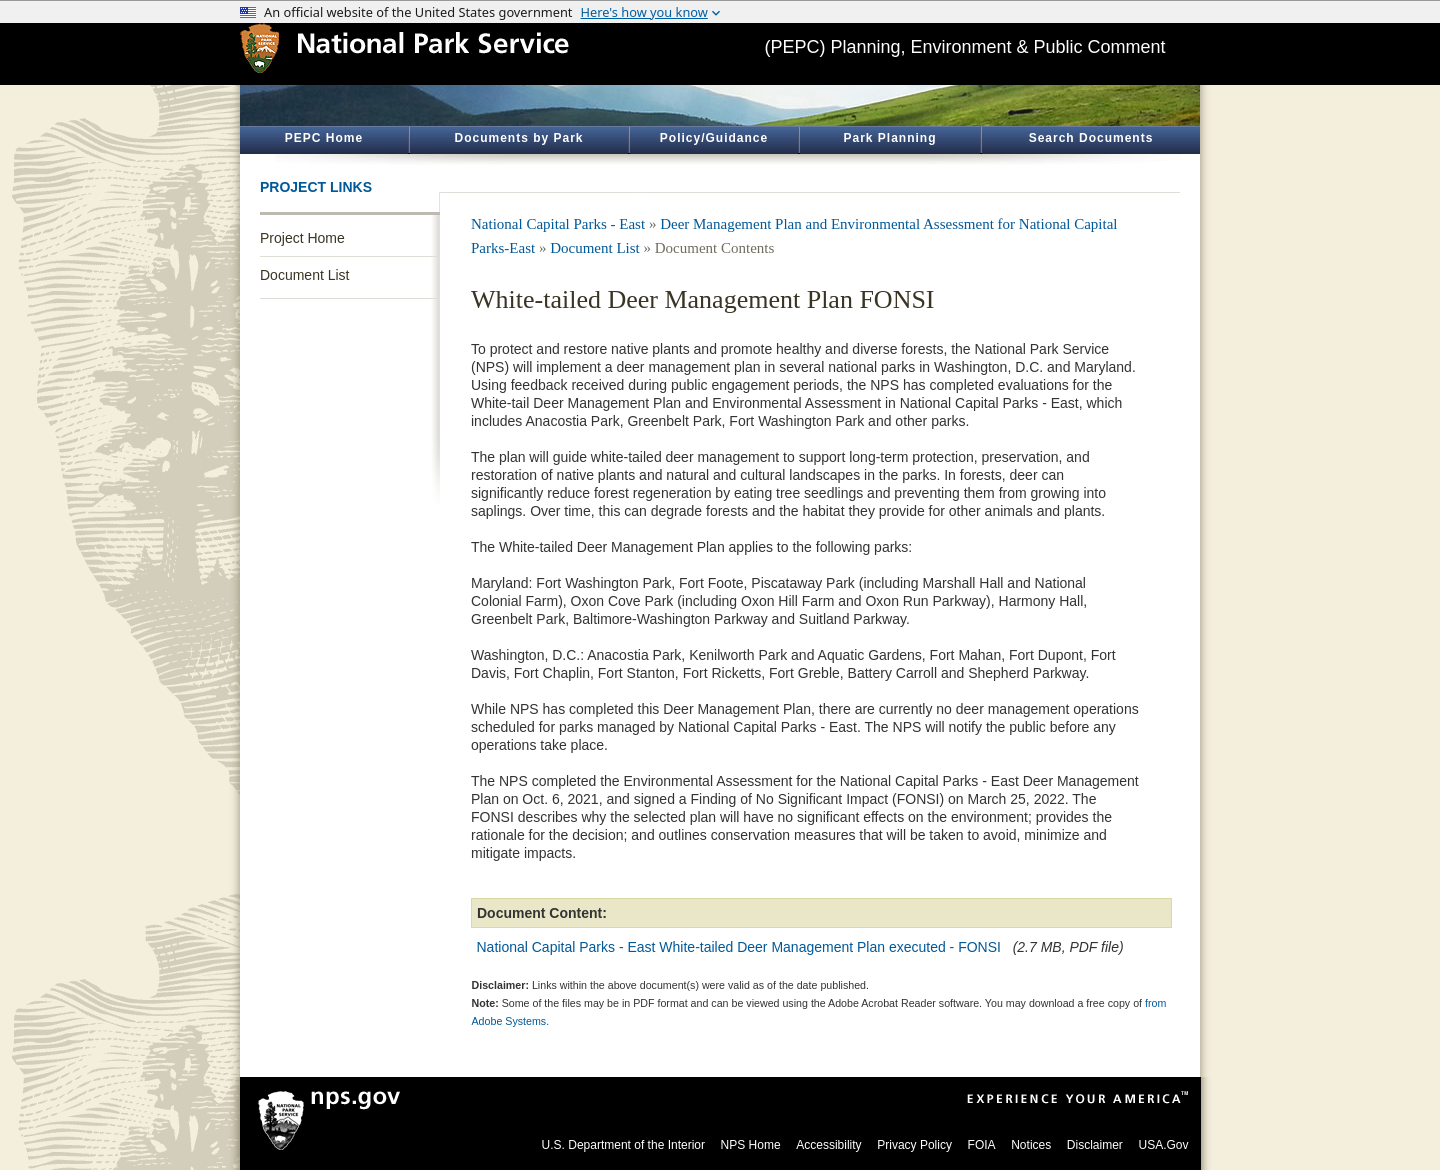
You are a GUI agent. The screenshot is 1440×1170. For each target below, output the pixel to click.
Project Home (302, 238)
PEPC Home (324, 138)
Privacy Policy (914, 1145)
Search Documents (1091, 138)
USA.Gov (1163, 1145)
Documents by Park (518, 138)
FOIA (982, 1145)
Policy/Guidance (714, 138)
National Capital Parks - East (558, 224)
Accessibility (828, 1145)
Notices (1031, 1145)
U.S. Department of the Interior (623, 1145)
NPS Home (751, 1145)
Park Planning (889, 138)
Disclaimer (1095, 1145)
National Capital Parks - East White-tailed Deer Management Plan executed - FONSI (739, 947)
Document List (304, 275)
